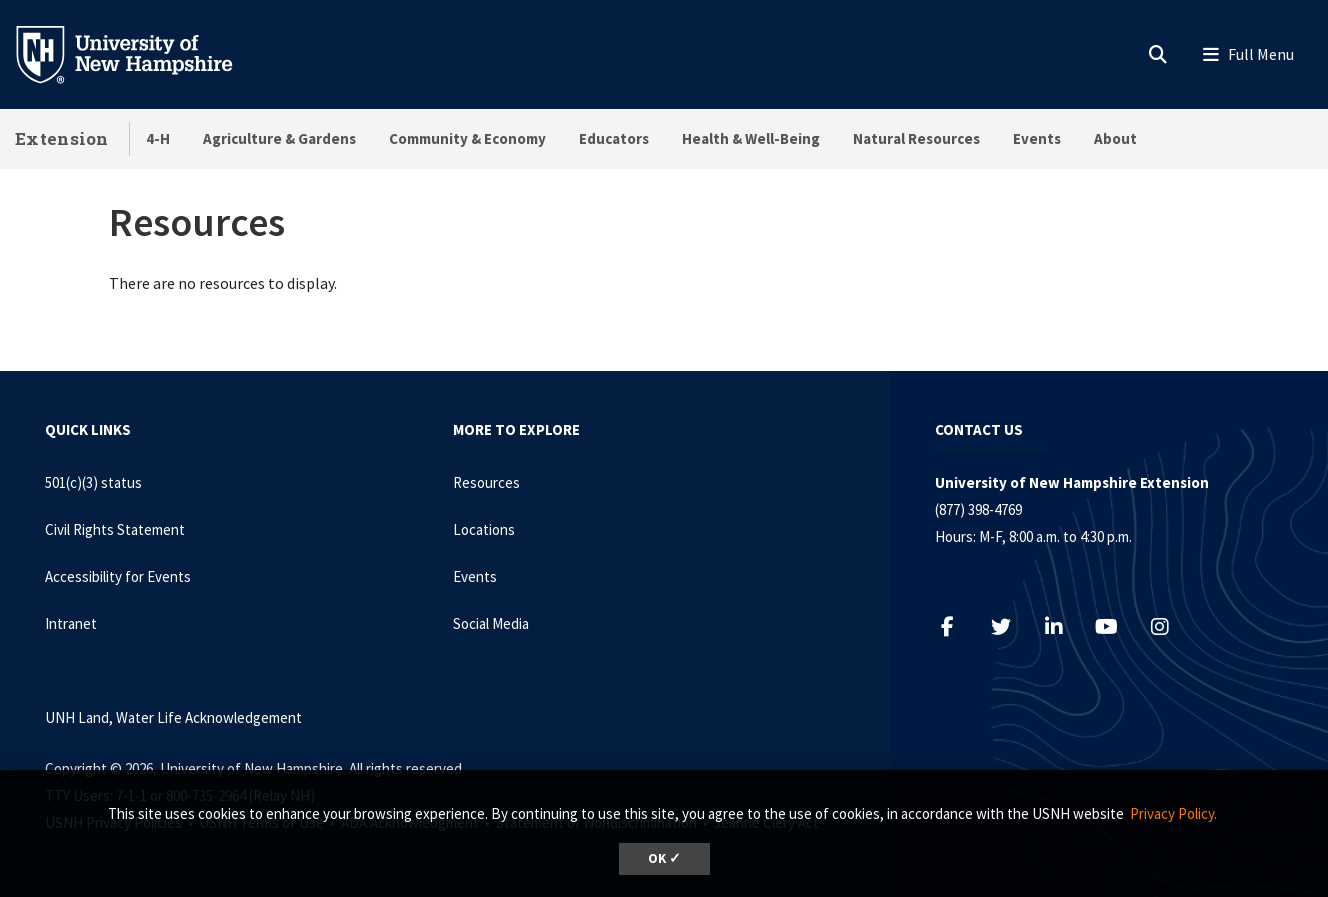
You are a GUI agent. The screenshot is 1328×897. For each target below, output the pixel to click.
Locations (484, 529)
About (1115, 138)
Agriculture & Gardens (279, 138)
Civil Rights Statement (115, 529)
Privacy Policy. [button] (1173, 813)
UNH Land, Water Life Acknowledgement (173, 717)
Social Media (491, 623)
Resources (486, 482)
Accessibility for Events (118, 576)
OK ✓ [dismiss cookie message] (664, 858)
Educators (614, 138)
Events (1037, 138)
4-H (158, 138)
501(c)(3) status (93, 482)
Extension (62, 138)
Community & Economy (467, 138)
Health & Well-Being (751, 138)
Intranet (71, 623)
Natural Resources (916, 138)
